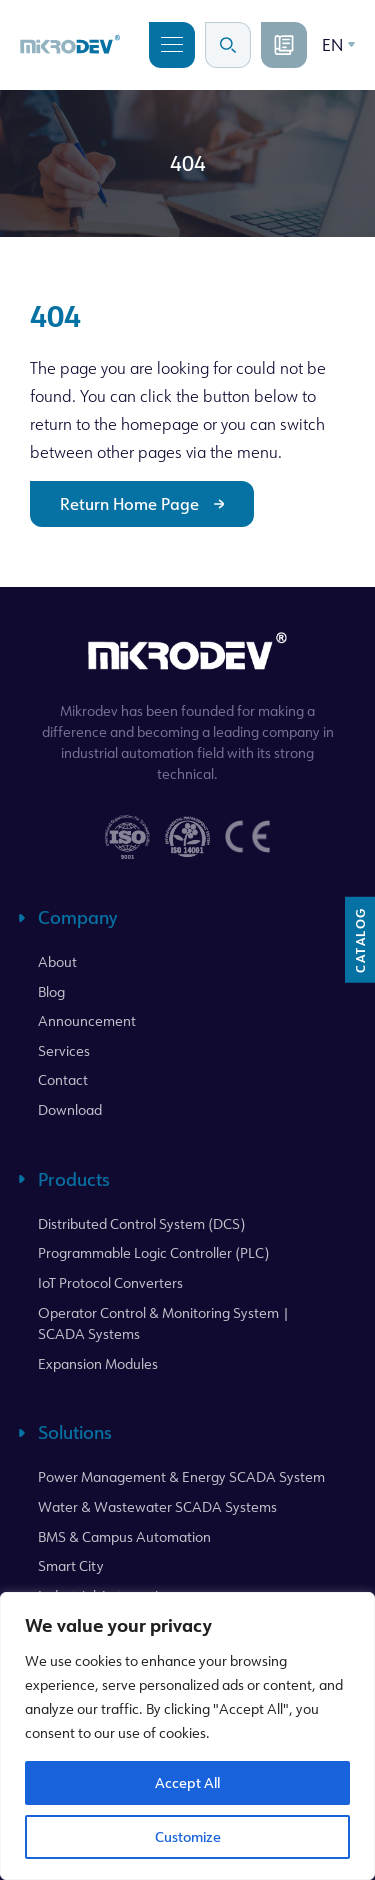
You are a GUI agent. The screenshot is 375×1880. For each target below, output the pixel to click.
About (57, 961)
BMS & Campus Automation (124, 1536)
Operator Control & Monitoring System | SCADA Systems (164, 1323)
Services (64, 1050)
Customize (188, 1836)
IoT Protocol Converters (110, 1282)
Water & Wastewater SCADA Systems (157, 1506)
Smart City (71, 1565)
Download (70, 1109)
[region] (187, 1736)
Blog (51, 991)
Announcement (87, 1020)
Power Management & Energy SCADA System (181, 1476)
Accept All (187, 1782)
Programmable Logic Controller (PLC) (153, 1252)
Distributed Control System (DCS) (141, 1223)
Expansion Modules (98, 1363)
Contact (63, 1079)
